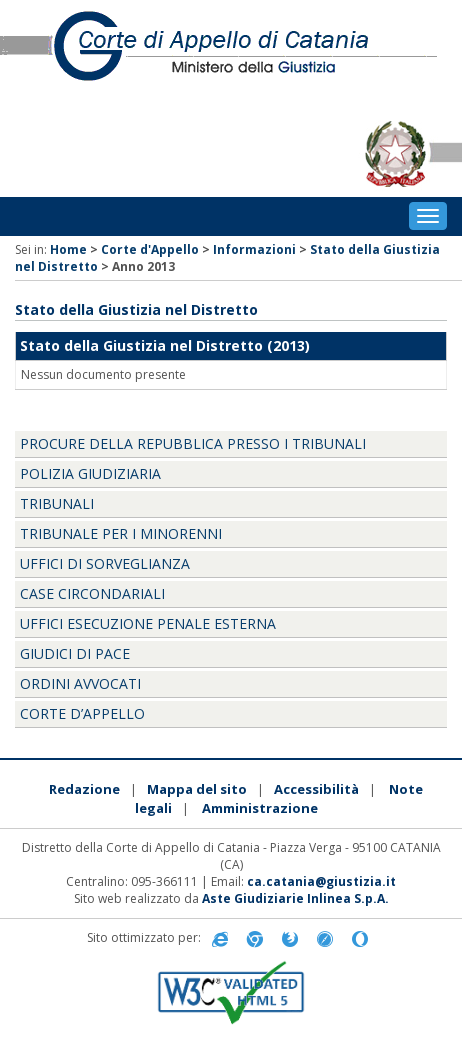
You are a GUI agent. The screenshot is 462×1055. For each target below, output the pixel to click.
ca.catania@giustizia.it (321, 881)
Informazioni (254, 249)
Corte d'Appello (150, 249)
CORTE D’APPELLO (82, 713)
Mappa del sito (197, 789)
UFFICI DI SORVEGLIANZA (105, 563)
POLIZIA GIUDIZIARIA (90, 473)
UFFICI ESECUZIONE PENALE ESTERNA (148, 623)
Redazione (84, 789)
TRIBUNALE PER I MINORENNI (121, 533)
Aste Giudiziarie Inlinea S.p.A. (295, 898)
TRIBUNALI (57, 503)
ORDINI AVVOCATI (80, 683)
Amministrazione (260, 808)
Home (68, 249)
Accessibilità (316, 789)
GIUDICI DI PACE (75, 653)
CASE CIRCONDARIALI (92, 593)
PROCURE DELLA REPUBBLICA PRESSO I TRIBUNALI (193, 443)
